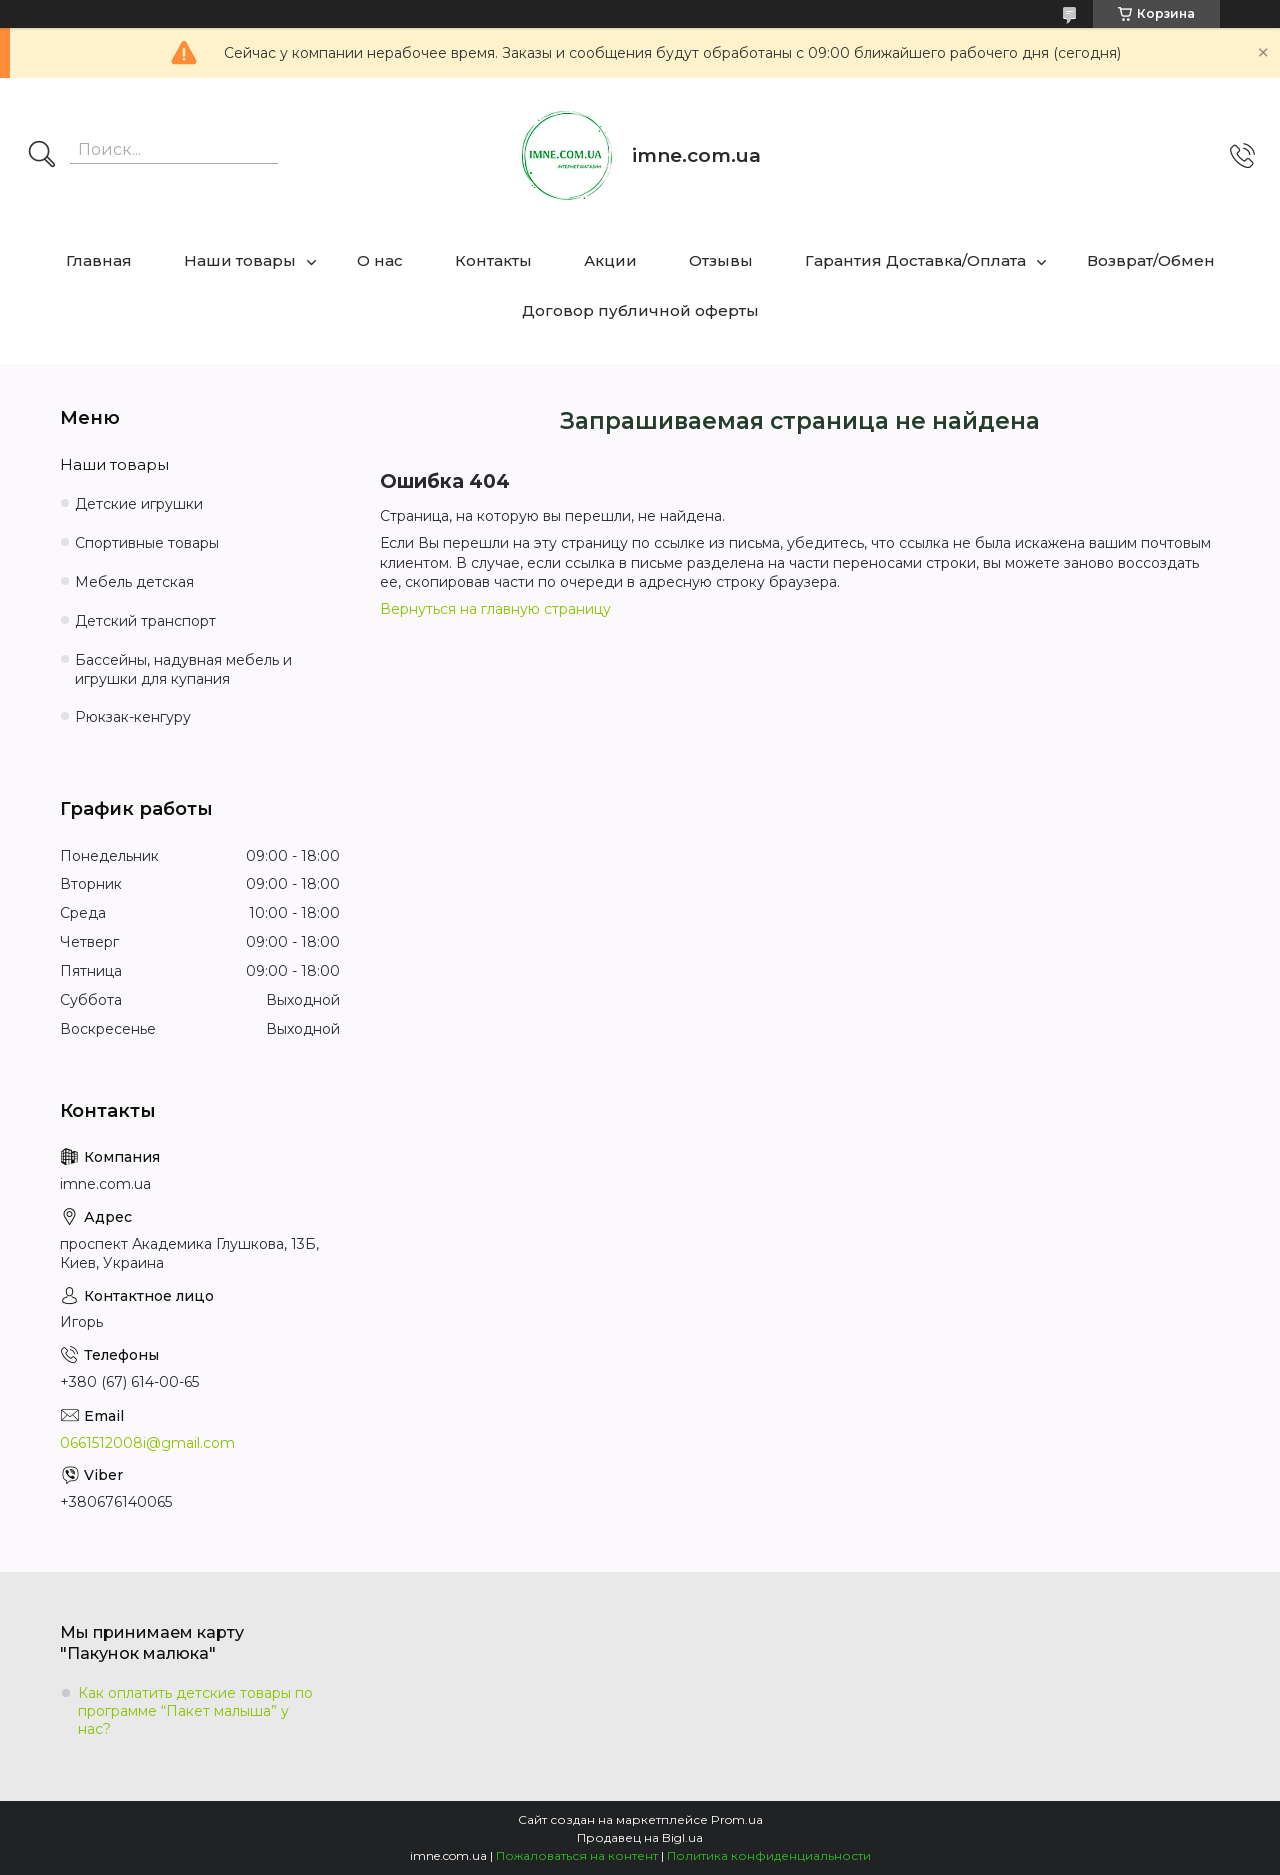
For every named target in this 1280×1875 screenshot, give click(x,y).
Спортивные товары (147, 543)
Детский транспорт (145, 621)
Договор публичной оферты (640, 310)
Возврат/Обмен (1151, 260)
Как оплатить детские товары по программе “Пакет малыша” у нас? (195, 1711)
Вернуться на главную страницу (495, 609)
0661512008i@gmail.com (147, 1443)
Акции (610, 260)
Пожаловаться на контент (577, 1855)
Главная (99, 260)
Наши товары (240, 260)
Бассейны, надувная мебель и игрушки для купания (183, 669)
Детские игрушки (139, 504)
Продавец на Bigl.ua (640, 1837)
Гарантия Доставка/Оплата (915, 260)
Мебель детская (134, 582)
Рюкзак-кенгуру (133, 717)
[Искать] (42, 156)
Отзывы (721, 260)
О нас (380, 260)
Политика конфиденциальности (769, 1855)
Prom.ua (737, 1819)
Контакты (493, 260)
